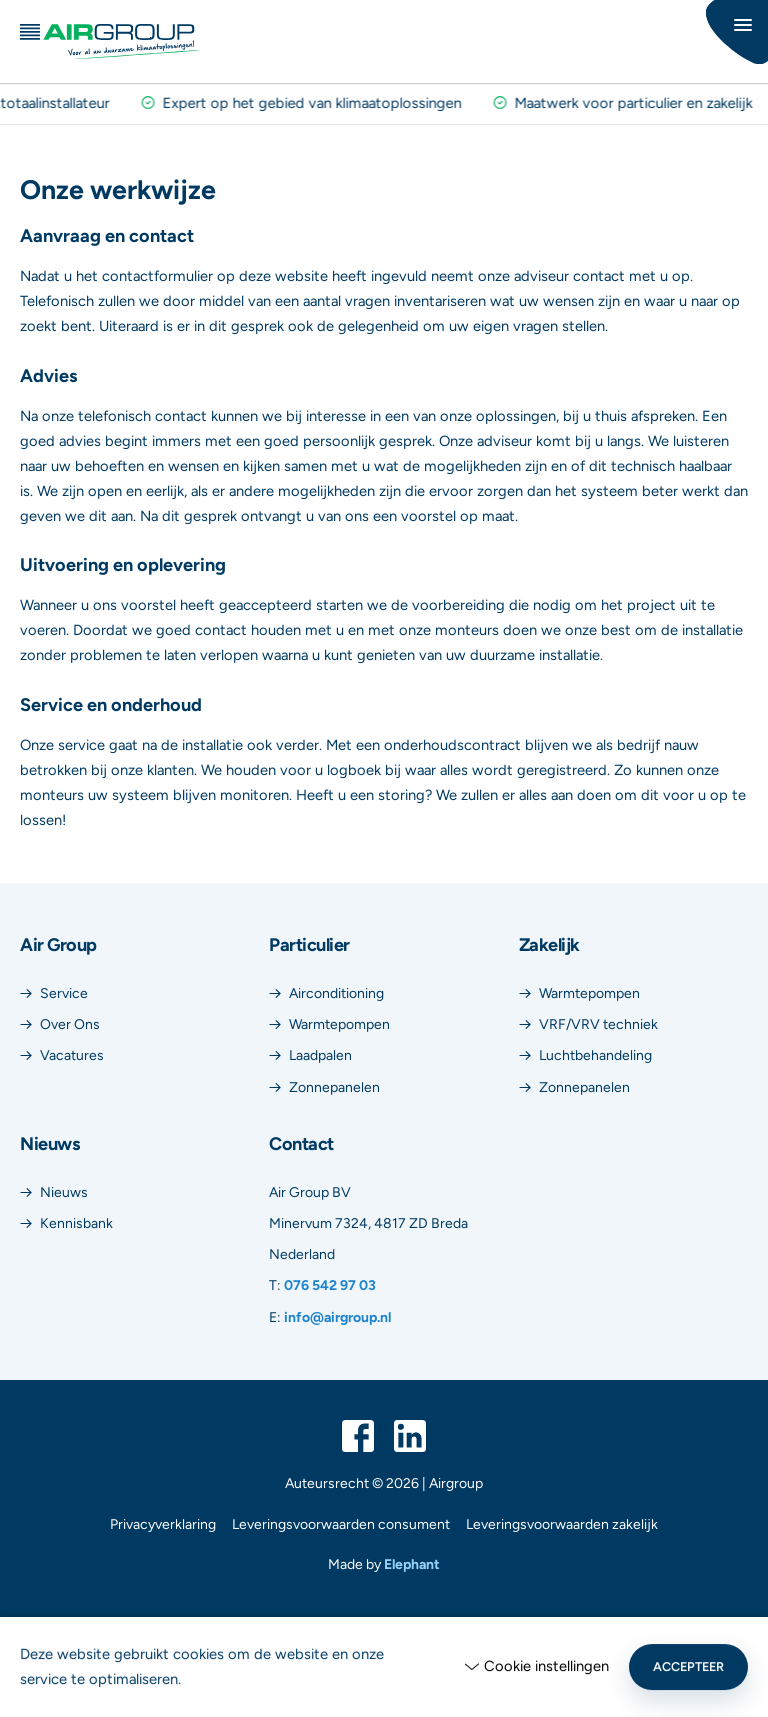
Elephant (412, 1564)
